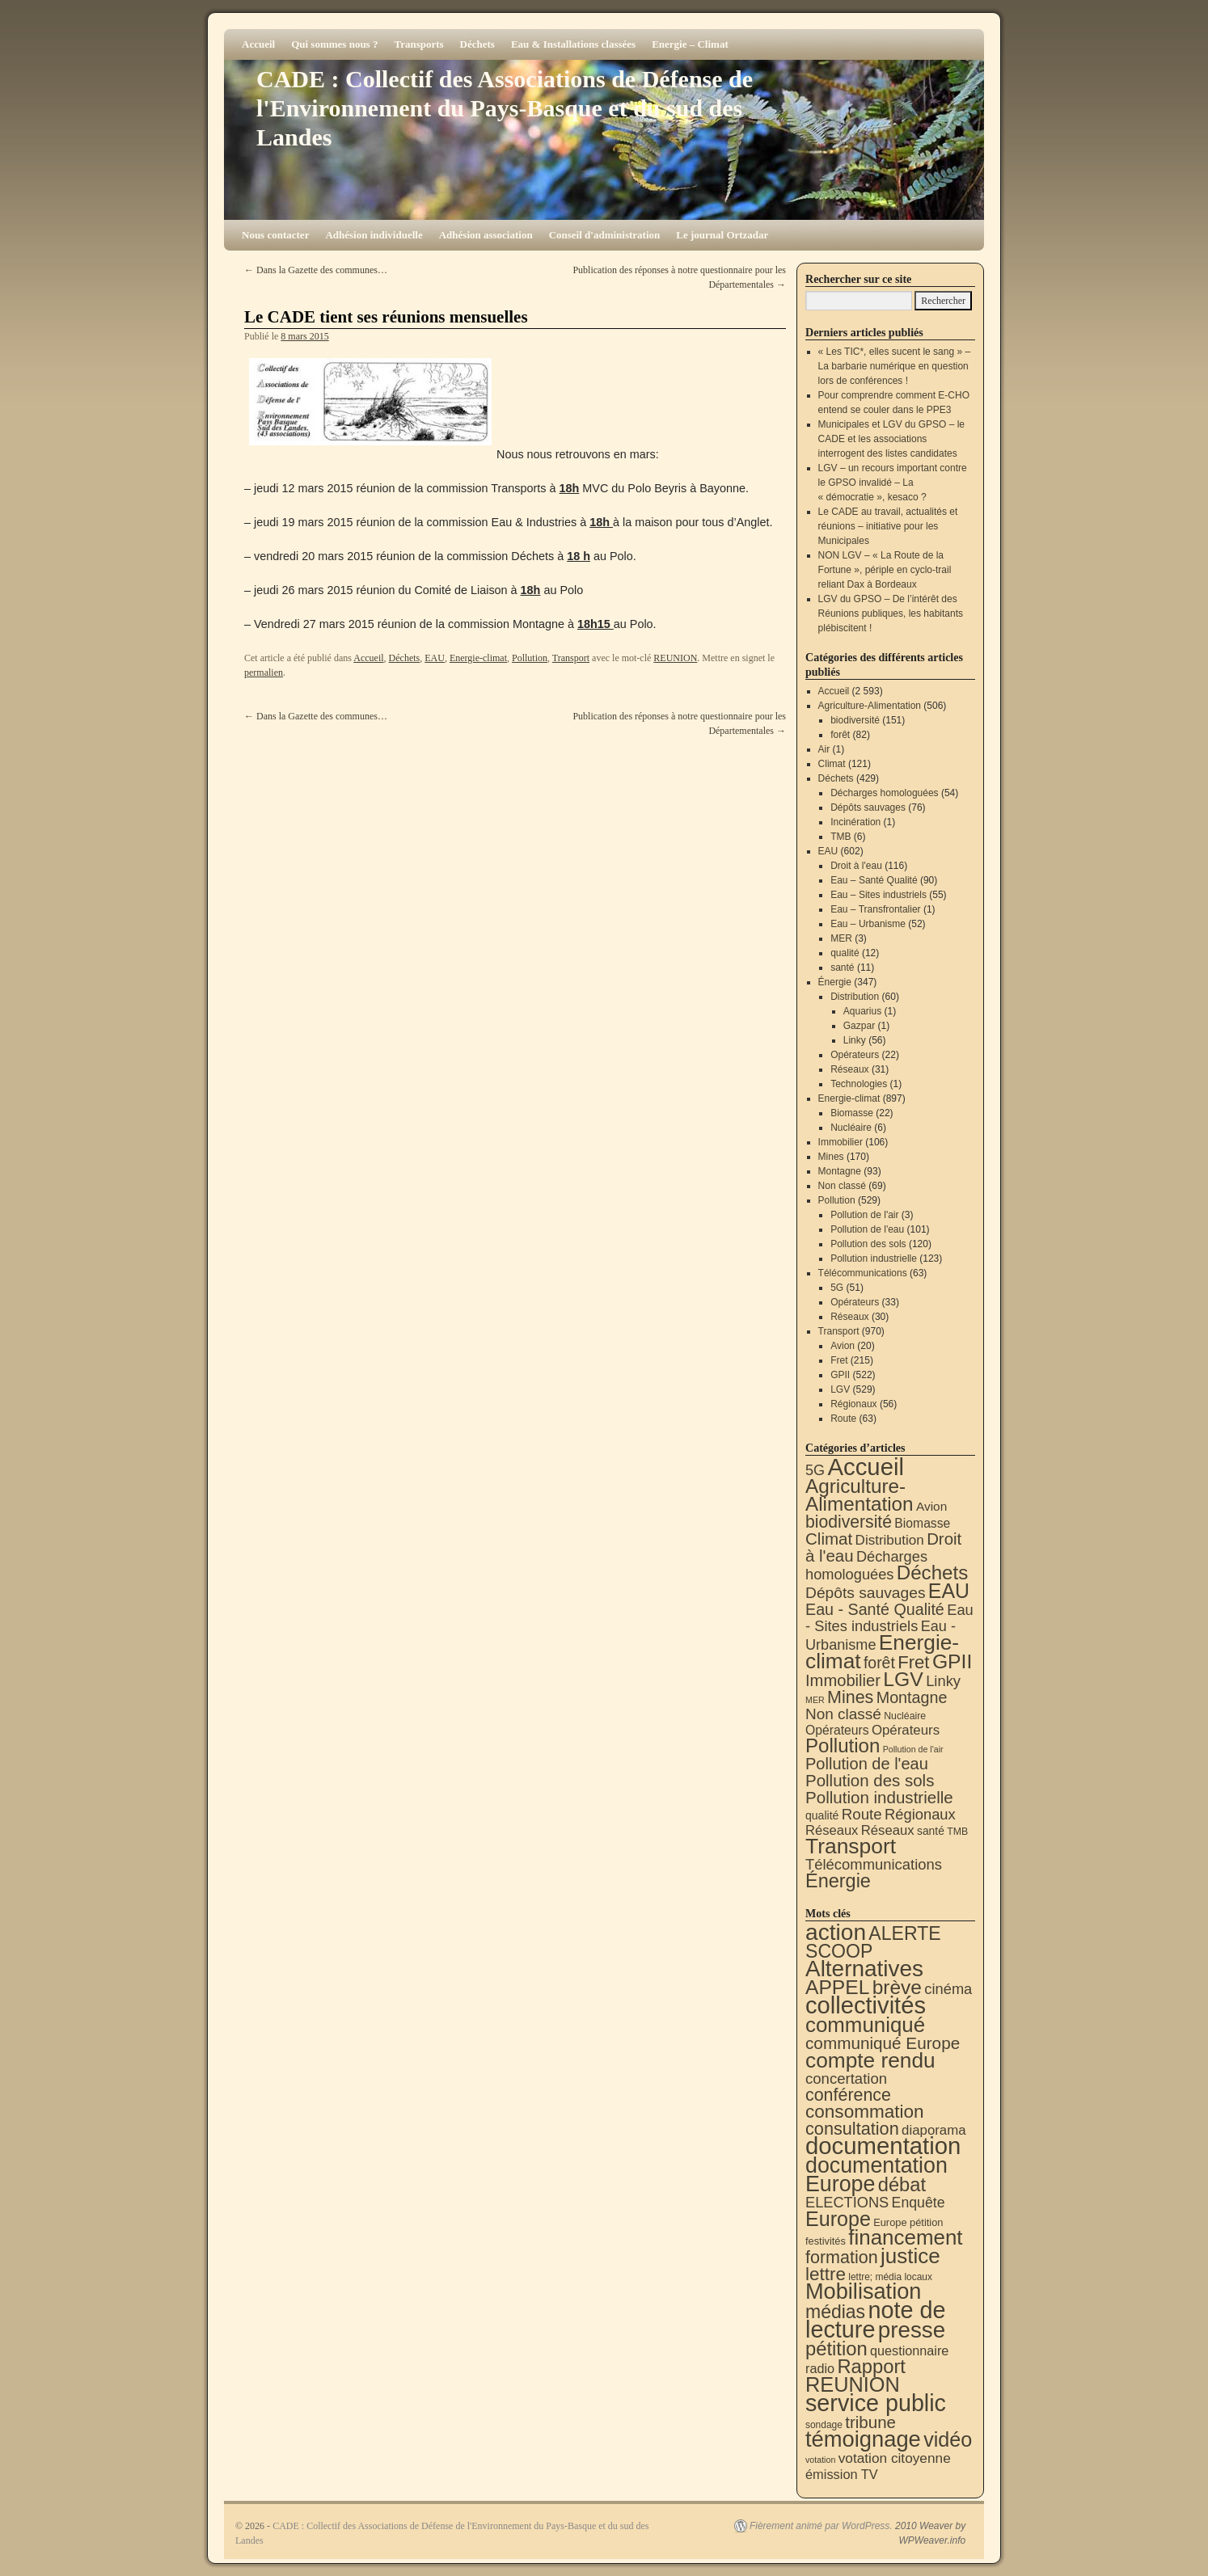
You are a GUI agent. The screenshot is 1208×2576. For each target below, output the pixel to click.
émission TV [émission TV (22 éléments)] (841, 2474)
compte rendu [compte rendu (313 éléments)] (870, 2060)
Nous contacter (275, 235)
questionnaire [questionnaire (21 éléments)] (909, 2350)
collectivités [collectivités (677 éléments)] (865, 2005)
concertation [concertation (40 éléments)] (846, 2078)
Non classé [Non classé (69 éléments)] (843, 1713)
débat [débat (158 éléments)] (902, 2184)
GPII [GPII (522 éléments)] (952, 1661)
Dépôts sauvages (868, 807)
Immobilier (840, 1142)
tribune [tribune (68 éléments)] (870, 2422)
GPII (840, 1375)
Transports (418, 44)
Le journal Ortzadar (722, 235)
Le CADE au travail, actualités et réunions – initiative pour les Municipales (888, 526)
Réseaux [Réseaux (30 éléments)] (831, 1830)
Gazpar (859, 1025)
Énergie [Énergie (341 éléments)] (838, 1880)
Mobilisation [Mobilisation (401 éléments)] (863, 2291)
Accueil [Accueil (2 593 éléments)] (865, 1466)
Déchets (477, 44)
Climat (832, 763)
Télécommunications (862, 1273)
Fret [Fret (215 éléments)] (913, 1662)
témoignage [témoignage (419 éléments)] (863, 2439)
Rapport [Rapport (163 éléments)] (871, 2366)
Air (824, 749)
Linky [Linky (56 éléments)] (943, 1680)
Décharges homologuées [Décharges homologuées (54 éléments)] (866, 1565)
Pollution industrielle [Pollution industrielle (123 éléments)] (879, 1797)
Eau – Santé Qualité (873, 880)
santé (842, 967)
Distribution (854, 996)
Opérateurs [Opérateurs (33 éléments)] (906, 1730)
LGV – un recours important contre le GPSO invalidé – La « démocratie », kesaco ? (892, 482)
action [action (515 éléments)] (835, 1932)
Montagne (839, 1171)
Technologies (858, 1084)
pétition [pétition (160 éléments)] (836, 2348)
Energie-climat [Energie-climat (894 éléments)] (882, 1651)
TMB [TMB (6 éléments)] (957, 1831)
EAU (434, 658)
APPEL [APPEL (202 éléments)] (837, 1987)
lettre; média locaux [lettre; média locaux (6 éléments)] (890, 2277)
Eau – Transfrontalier (875, 909)
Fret (838, 1360)
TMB (840, 836)
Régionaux (853, 1404)
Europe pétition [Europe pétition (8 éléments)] (908, 2222)
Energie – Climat (690, 44)
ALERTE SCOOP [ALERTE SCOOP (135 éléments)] (873, 1942)
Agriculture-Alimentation (869, 705)
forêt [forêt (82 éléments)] (879, 1663)
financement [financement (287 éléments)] (905, 2237)
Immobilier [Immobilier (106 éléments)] (843, 1680)
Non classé (842, 1185)
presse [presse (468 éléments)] (911, 2329)
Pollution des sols (868, 1244)
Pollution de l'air (864, 1215)
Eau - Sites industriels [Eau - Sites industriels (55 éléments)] (889, 1617)
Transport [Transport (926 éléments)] (850, 1846)
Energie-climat (478, 658)
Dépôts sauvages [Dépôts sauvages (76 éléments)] (865, 1592)
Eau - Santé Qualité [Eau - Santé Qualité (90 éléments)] (874, 1609)
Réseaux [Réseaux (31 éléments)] (887, 1830)
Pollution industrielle (873, 1258)
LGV (840, 1389)
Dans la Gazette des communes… (315, 270)
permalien (263, 672)
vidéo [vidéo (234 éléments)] (947, 2439)
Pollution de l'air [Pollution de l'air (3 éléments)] (913, 1749)
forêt (840, 734)
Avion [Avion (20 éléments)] (931, 1506)
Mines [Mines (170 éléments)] (850, 1697)
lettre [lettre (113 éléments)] (825, 2274)
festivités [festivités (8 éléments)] (825, 2241)
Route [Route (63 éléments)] (862, 1814)
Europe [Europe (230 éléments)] (838, 2218)
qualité (844, 953)
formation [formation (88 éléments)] (841, 2257)
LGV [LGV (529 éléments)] (903, 1679)
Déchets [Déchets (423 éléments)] (933, 1572)
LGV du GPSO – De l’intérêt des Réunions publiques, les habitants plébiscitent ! (890, 613)
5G (836, 1287)
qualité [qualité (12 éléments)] (821, 1815)
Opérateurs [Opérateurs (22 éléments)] (837, 1730)
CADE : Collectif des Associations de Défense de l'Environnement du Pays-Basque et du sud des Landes (504, 107)
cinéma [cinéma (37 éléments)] (948, 1988)
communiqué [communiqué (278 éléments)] (865, 2024)
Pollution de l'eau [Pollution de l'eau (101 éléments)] (866, 1764)
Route (843, 1418)
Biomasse (851, 1113)
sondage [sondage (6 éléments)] (824, 2425)
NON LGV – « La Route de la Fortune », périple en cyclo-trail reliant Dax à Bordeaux (885, 570)
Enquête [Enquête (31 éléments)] (918, 2202)
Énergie (834, 982)
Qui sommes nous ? (334, 44)
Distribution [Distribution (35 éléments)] (889, 1540)
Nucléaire (851, 1127)
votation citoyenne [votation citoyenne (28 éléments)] (894, 2458)
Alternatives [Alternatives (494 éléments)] (864, 1968)
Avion (842, 1345)
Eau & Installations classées (573, 44)
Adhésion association (486, 235)
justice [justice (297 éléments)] (910, 2256)
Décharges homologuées (884, 793)
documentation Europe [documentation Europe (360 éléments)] (876, 2174)
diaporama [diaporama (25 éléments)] (934, 2130)
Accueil (258, 44)
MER (841, 938)
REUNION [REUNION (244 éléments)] (852, 2384)
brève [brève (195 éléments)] (897, 1987)
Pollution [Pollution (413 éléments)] (842, 1745)
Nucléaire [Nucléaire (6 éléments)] (905, 1716)
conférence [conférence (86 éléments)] (848, 2095)
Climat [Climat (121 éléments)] (828, 1538)
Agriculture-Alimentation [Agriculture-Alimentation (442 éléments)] (859, 1495)
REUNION (675, 658)
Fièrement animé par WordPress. (821, 2526)
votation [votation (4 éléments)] (820, 2459)
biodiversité (855, 720)
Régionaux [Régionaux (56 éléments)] (920, 1814)
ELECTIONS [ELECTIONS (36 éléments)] (847, 2202)
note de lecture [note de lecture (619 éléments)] (875, 2319)
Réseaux (849, 1069)
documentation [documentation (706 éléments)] (883, 2145)
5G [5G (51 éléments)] (815, 1470)
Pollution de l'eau (867, 1229)
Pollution (529, 658)
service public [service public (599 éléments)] (875, 2403)
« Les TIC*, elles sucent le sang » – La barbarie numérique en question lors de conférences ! (894, 366)
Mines (831, 1156)
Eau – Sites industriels (878, 894)
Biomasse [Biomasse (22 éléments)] (922, 1523)
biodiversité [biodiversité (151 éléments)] (848, 1521)
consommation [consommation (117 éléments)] (864, 2112)
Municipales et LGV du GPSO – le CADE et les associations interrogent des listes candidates (891, 439)
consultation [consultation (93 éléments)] (852, 2129)
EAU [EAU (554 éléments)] (948, 1590)
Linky (854, 1040)
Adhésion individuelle (373, 235)
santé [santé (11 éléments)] (930, 1830)
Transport (570, 658)
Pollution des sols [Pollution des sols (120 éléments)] (869, 1780)
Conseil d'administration (605, 235)
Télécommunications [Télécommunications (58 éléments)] (873, 1864)
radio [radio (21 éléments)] (819, 2368)
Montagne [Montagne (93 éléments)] (912, 1697)
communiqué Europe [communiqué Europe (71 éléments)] (882, 2043)
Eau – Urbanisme (868, 924)
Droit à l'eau (856, 865)
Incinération (855, 822)
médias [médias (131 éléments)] (835, 2311)
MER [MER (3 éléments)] (815, 1700)
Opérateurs (854, 1054)
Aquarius (862, 1011)
